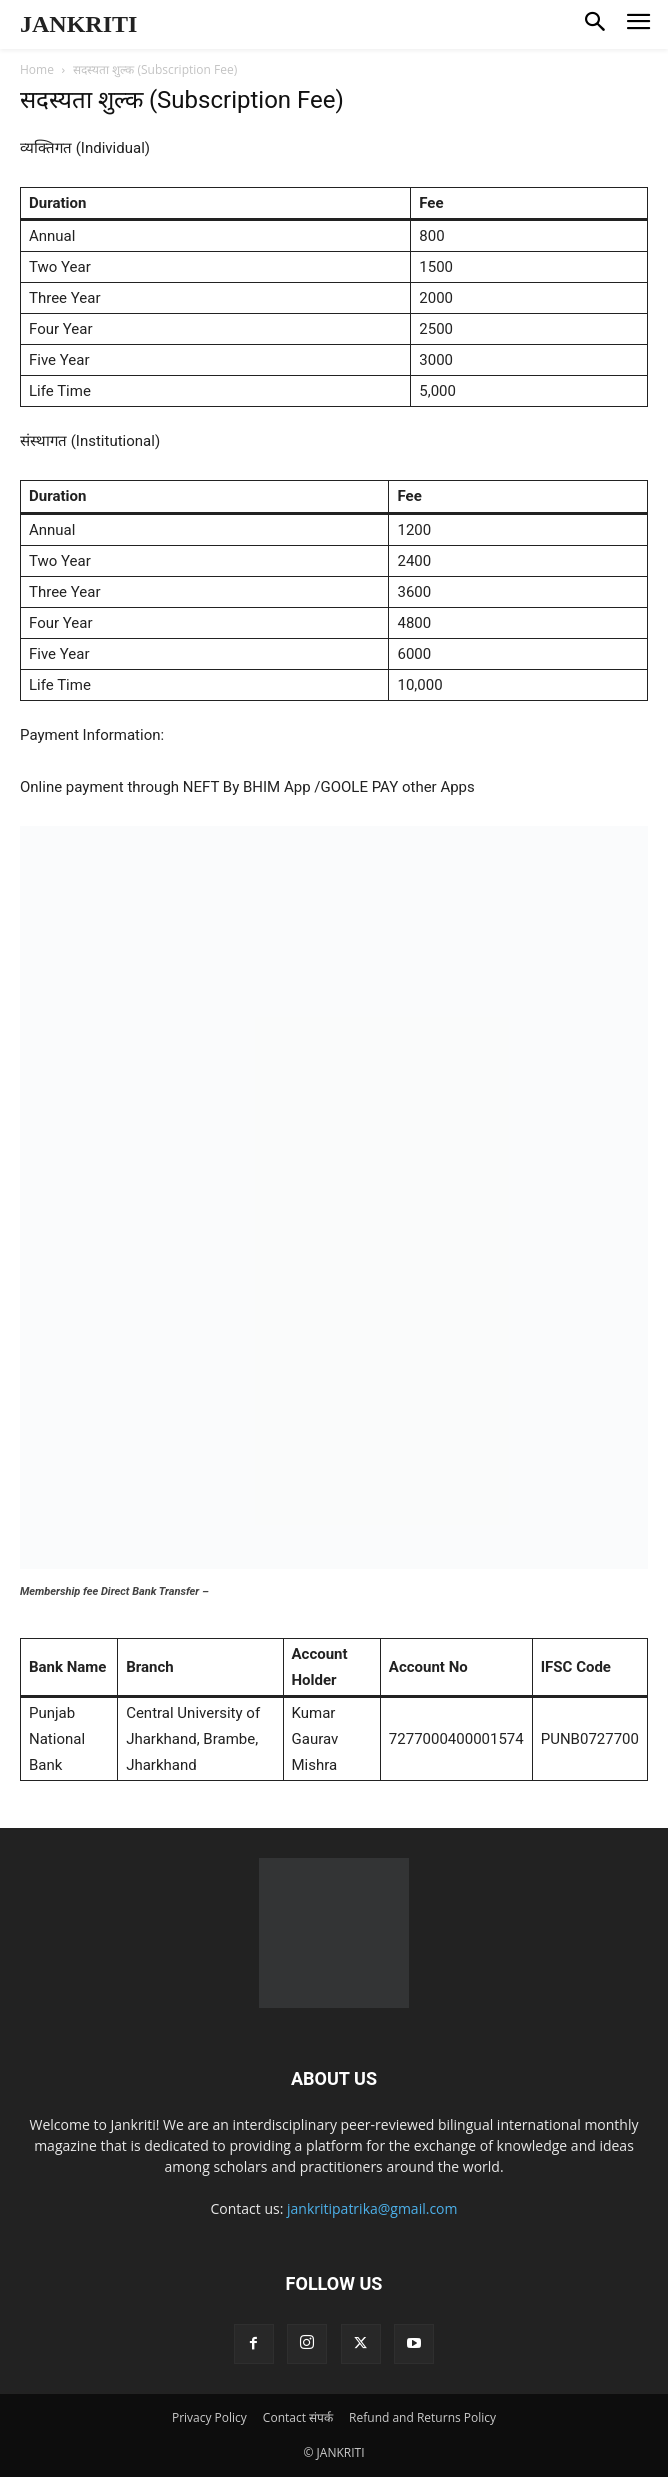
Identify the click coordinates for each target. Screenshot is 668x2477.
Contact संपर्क (298, 2417)
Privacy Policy (209, 2417)
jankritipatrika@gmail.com (372, 2208)
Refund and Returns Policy (422, 2417)
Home (37, 69)
